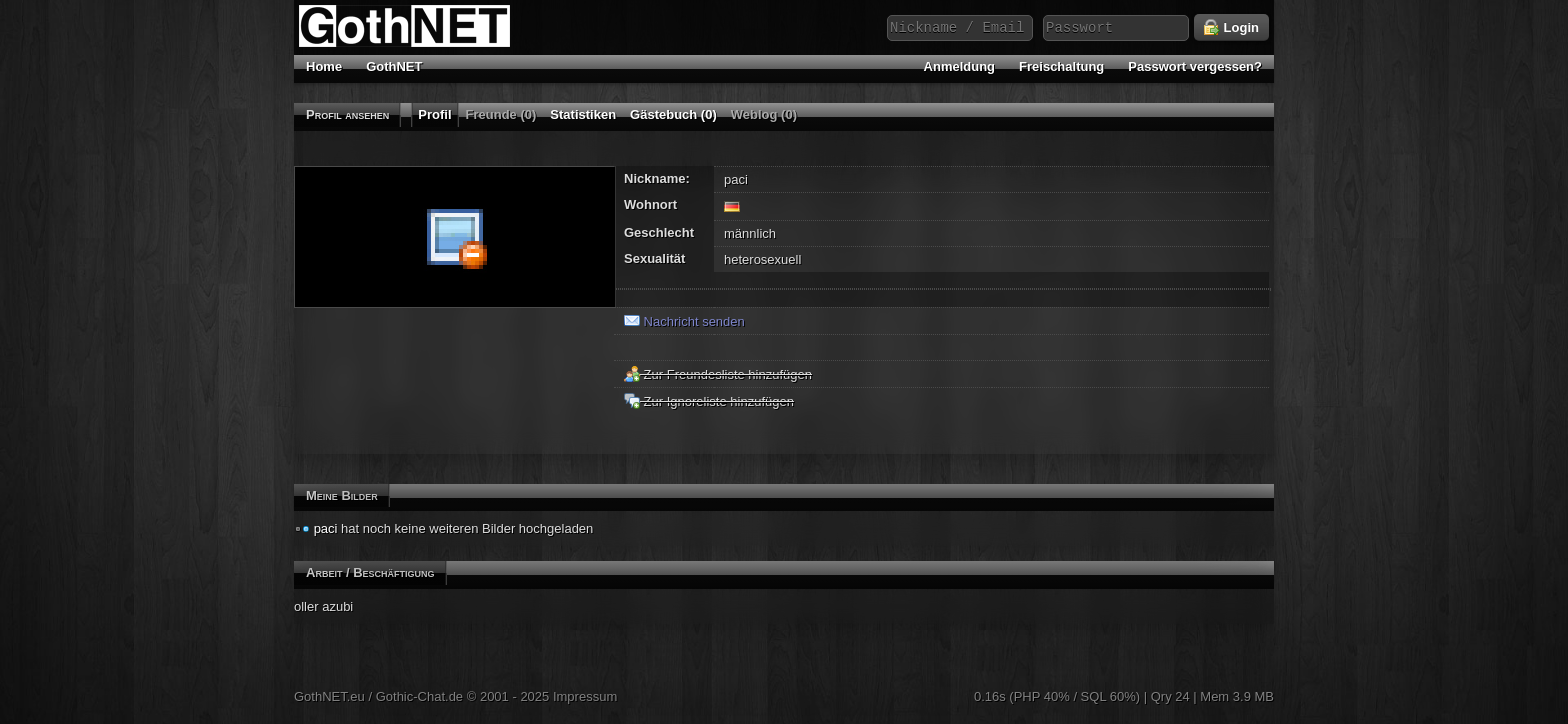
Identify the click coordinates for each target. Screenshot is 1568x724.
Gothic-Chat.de (419, 696)
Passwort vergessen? (1195, 66)
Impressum (585, 696)
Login (1231, 28)
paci (326, 528)
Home (324, 66)
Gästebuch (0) (673, 114)
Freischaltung (1061, 66)
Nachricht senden (684, 321)
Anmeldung (960, 66)
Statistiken (583, 114)
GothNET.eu (329, 696)
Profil (434, 114)
